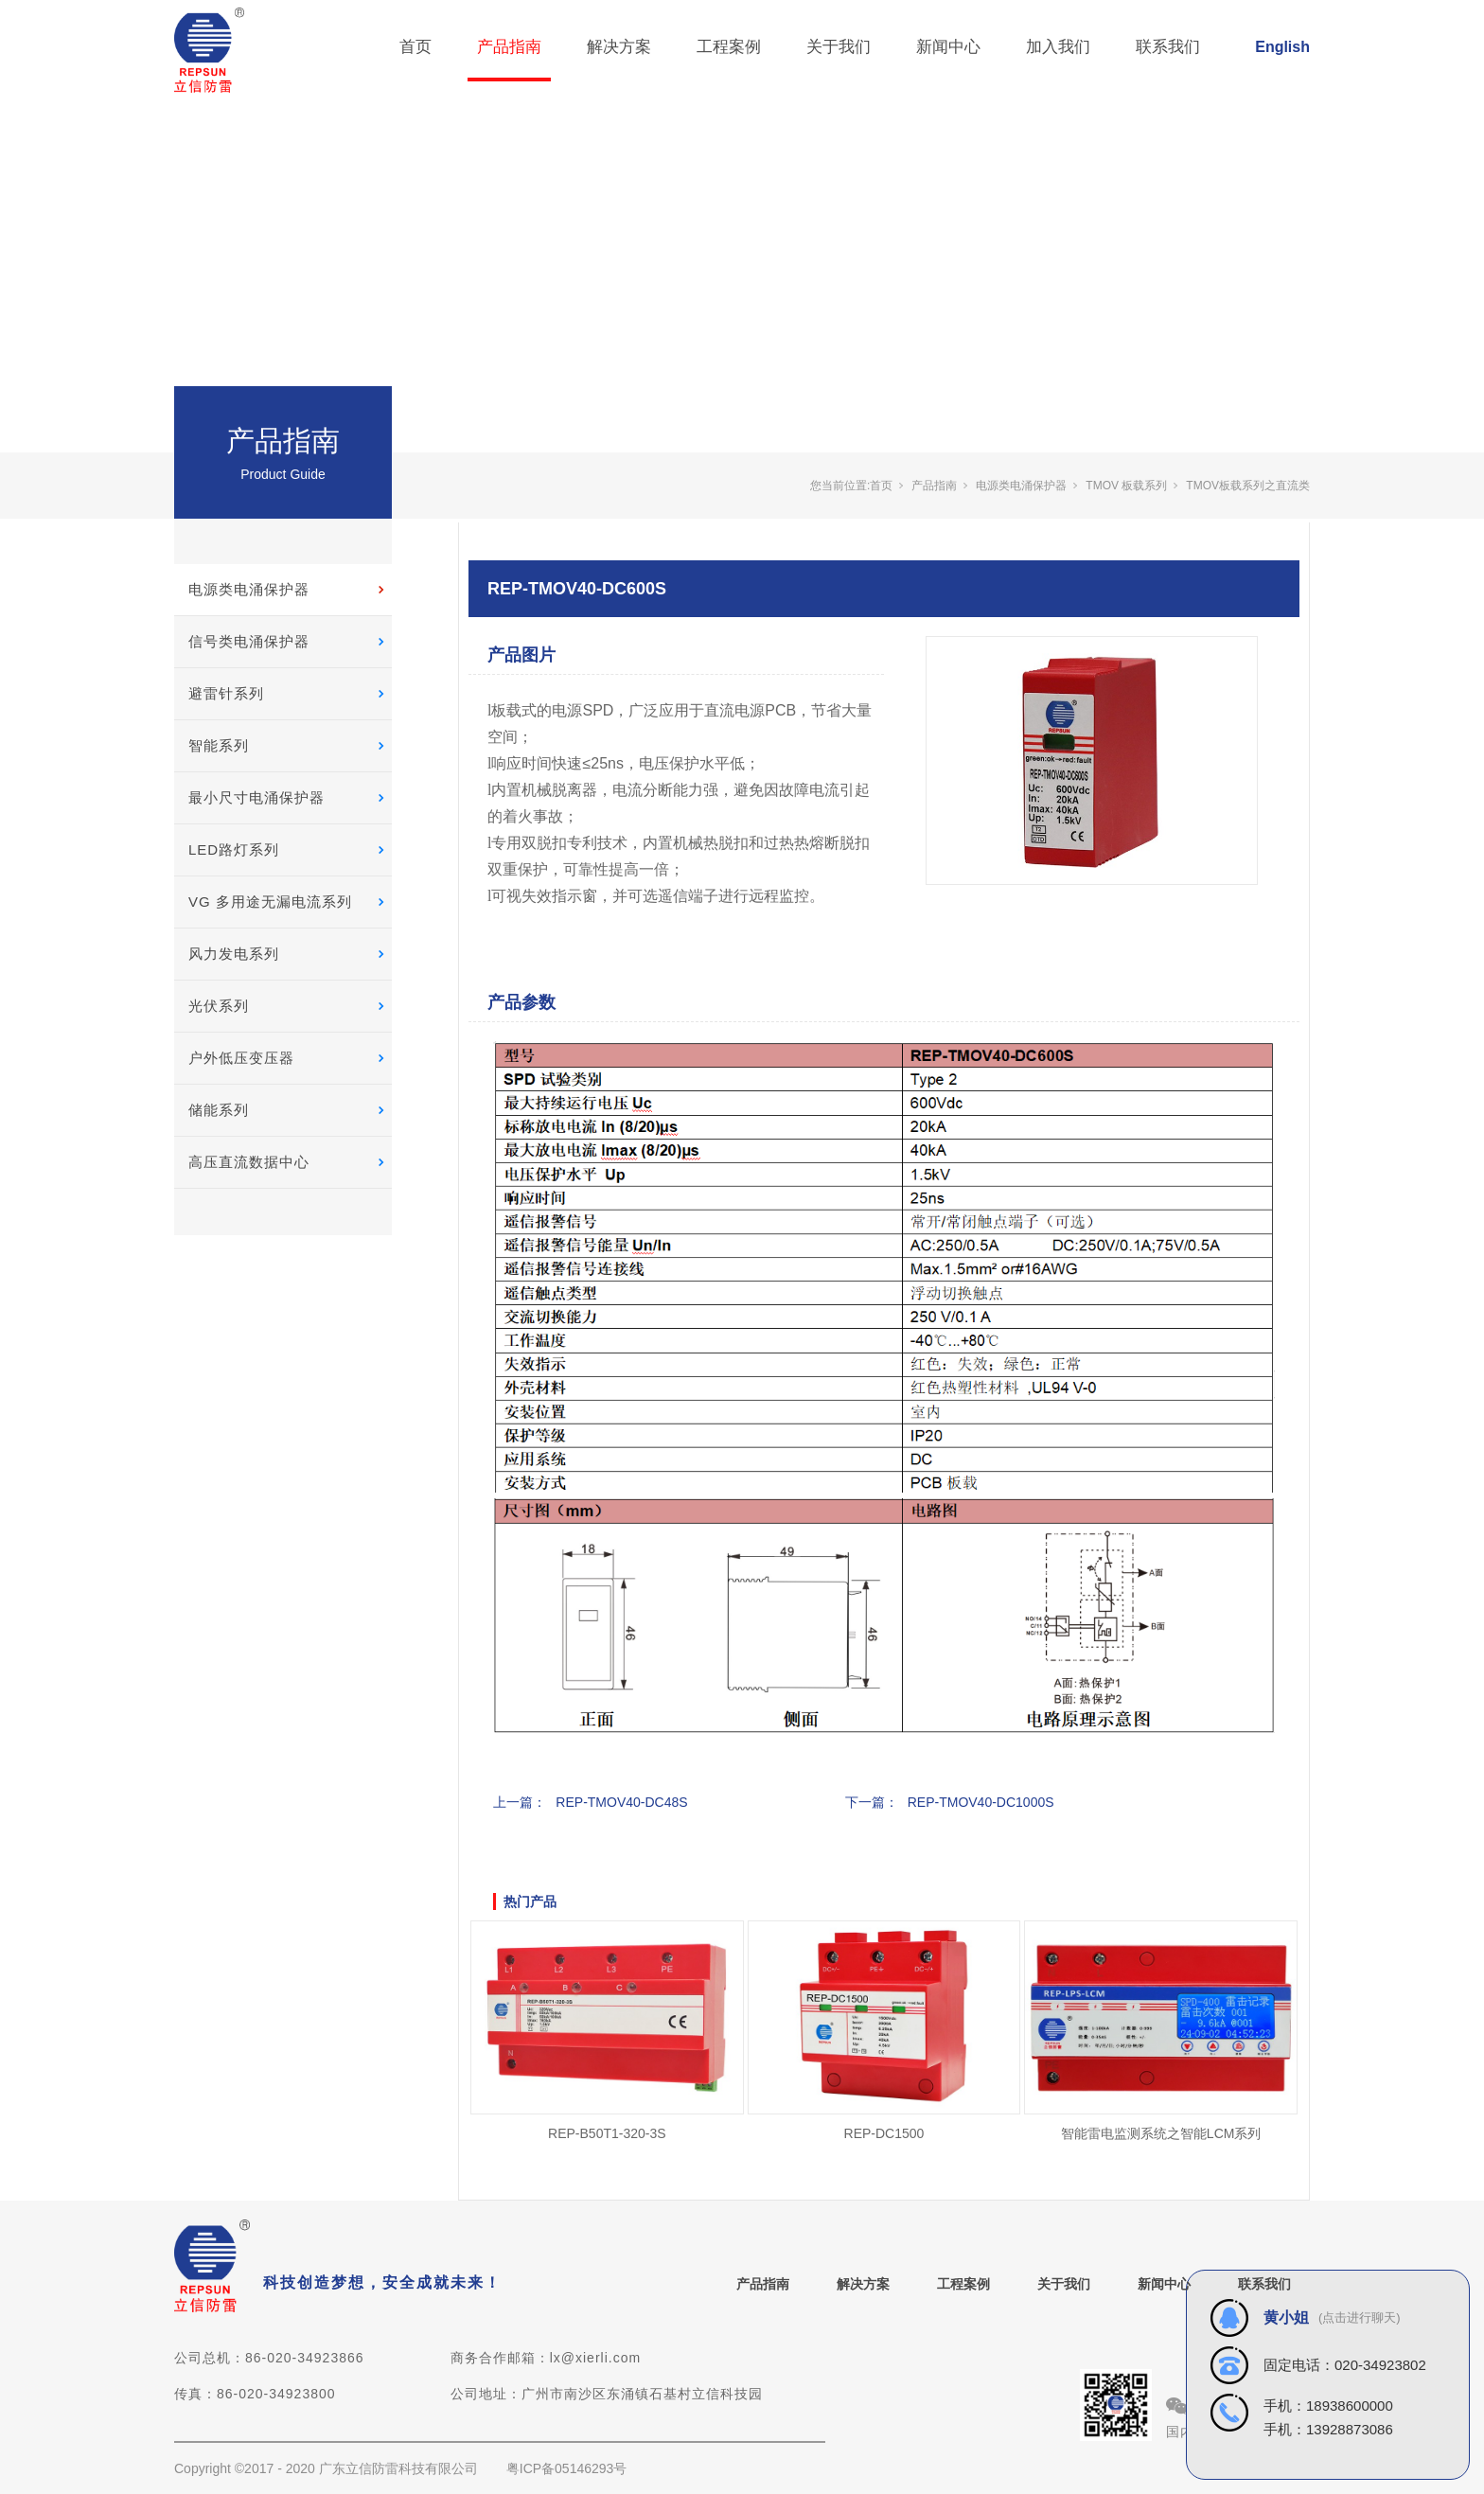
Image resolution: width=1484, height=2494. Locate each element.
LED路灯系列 (233, 849)
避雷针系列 (226, 693)
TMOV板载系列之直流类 (1248, 485)
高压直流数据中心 (248, 1162)
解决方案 (619, 47)
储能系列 (218, 1110)
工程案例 (729, 47)
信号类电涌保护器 (248, 641)
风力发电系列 (233, 954)
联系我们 (1168, 47)
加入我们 (1058, 47)
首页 (415, 47)
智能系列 (218, 745)
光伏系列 (218, 1006)
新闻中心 (948, 47)
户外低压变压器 (241, 1058)
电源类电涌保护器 (248, 589)
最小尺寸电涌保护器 (256, 797)
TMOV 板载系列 (1126, 485)
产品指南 (509, 47)
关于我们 (838, 47)
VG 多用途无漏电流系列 (270, 901)
